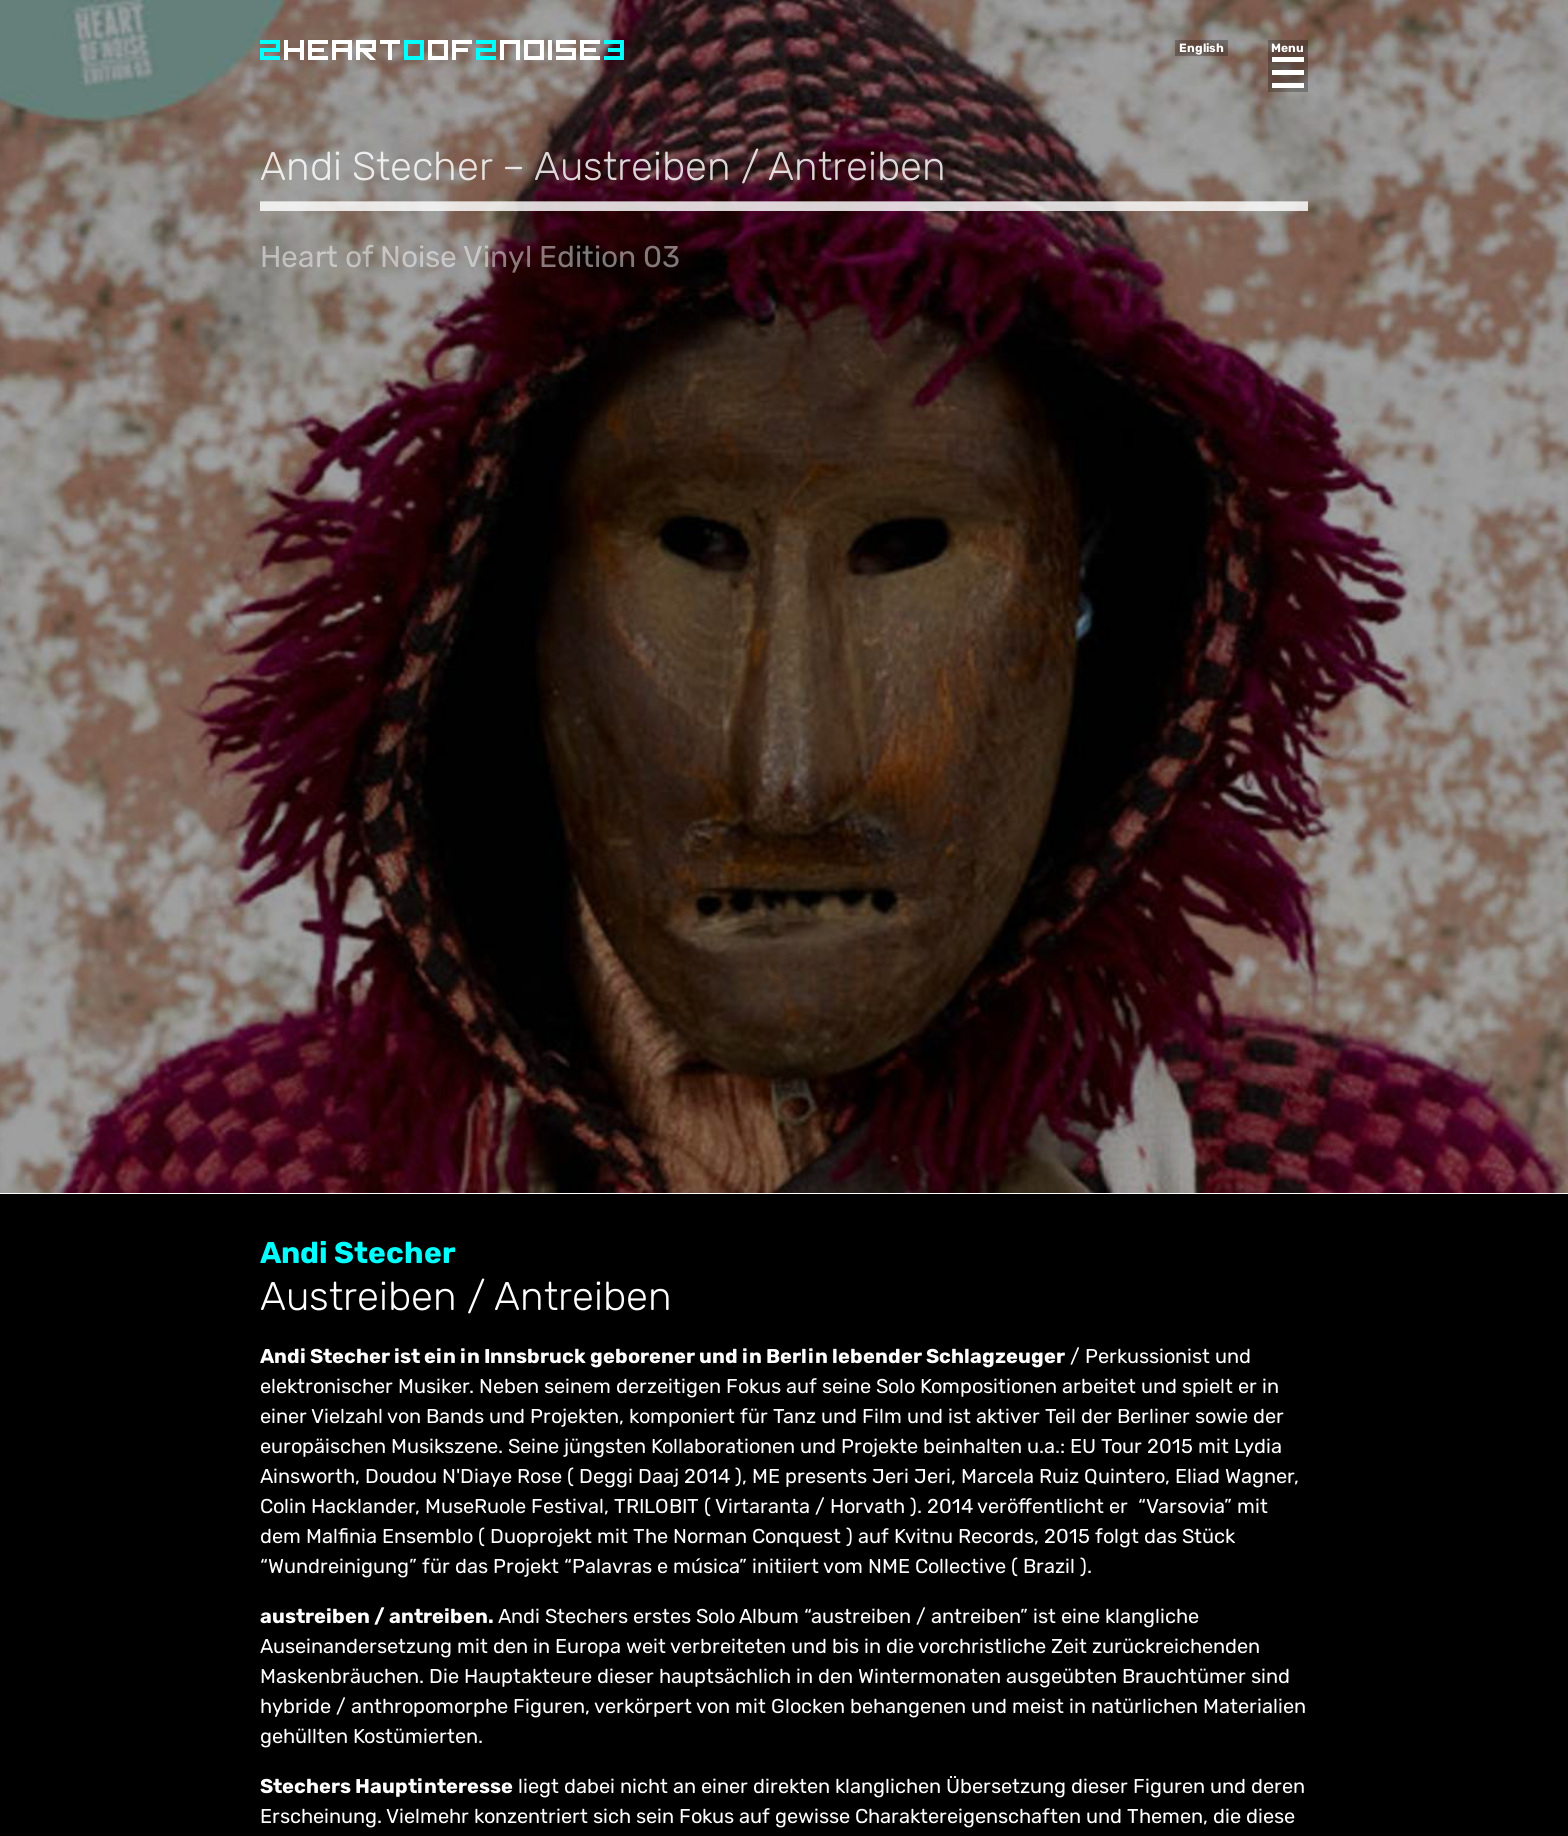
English (1201, 48)
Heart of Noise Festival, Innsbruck (442, 50)
